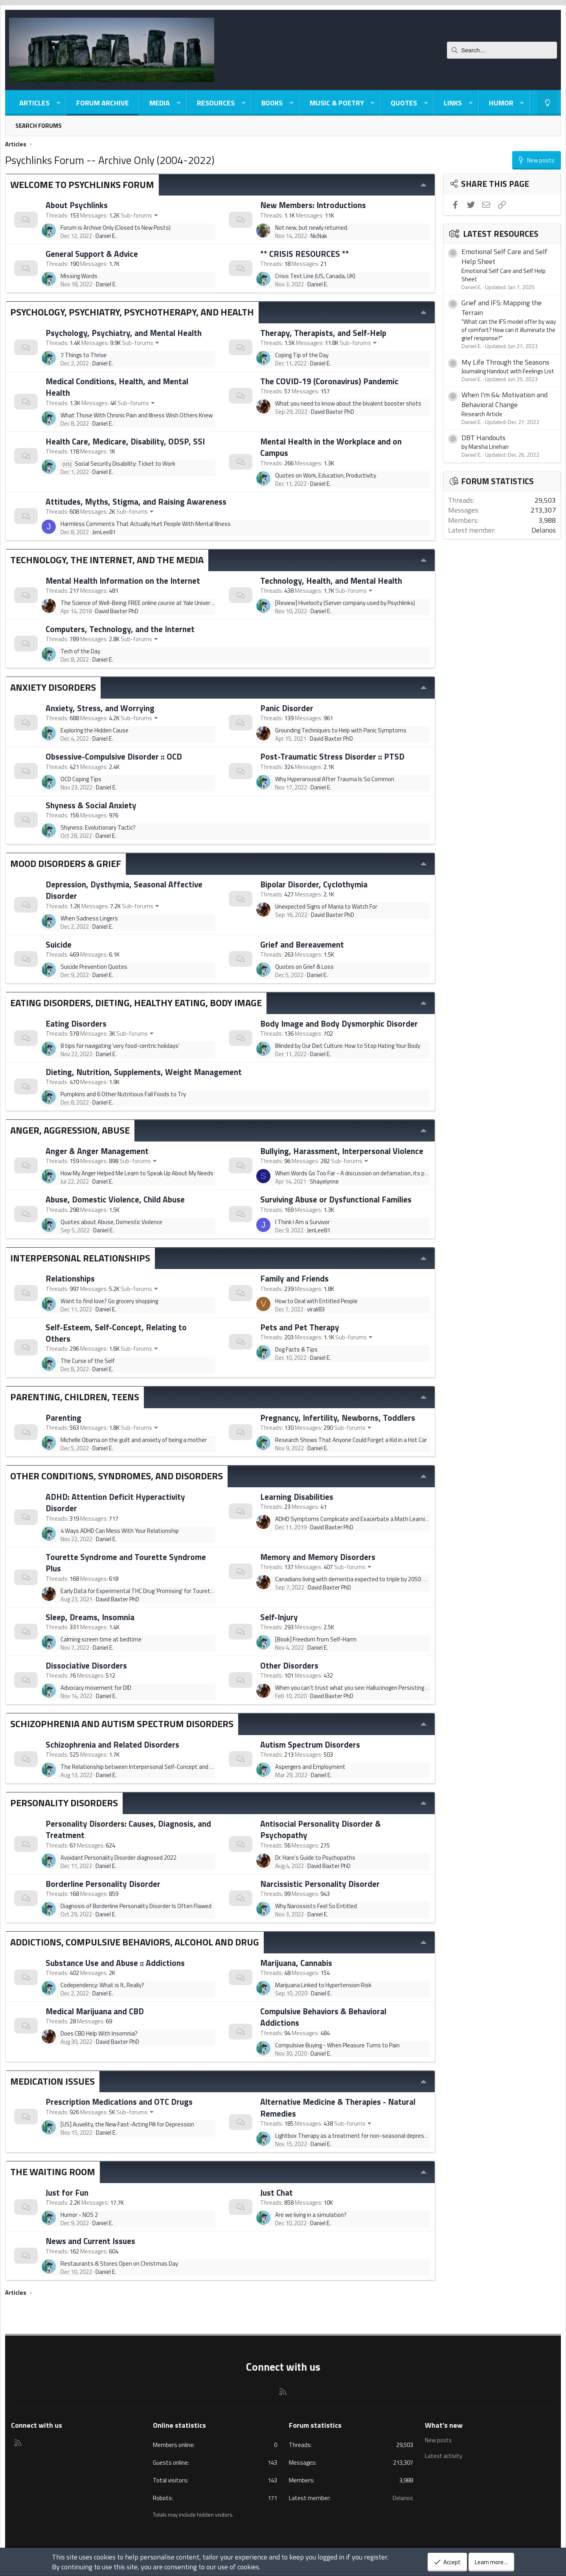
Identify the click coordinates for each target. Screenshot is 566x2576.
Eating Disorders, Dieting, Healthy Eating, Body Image (136, 1003)
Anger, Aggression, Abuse (70, 1130)
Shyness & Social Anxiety (91, 805)
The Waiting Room (52, 2172)
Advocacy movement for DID (96, 1687)
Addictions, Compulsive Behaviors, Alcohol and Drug (134, 1942)
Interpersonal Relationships (80, 1258)
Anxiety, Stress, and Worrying (100, 708)
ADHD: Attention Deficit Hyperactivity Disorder (115, 1502)
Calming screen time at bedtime (101, 1639)
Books (272, 103)
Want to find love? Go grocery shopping (109, 1301)
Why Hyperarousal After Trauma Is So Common (334, 779)
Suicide (59, 944)
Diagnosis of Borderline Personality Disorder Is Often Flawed (136, 1905)
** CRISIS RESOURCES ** (304, 253)
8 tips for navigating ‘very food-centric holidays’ (120, 1045)
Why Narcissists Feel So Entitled (316, 1905)
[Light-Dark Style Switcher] (547, 103)
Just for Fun (67, 2192)
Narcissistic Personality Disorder (320, 1883)
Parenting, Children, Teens (74, 1397)
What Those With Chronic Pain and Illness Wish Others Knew (137, 415)
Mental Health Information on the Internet (123, 580)
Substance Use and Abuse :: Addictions (115, 1962)
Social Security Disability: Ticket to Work (118, 463)
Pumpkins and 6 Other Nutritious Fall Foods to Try (123, 1094)
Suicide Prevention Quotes (94, 966)
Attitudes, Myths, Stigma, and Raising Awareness (136, 501)
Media (159, 103)
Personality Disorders (64, 1803)
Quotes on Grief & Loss (304, 966)
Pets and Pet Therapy (299, 1327)
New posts (438, 2440)
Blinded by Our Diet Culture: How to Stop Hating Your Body (347, 1045)
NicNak (319, 235)
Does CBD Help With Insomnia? (99, 2033)
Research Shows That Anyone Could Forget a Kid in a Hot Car (351, 1439)
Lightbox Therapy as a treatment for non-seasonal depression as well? (365, 2135)
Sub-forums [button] (136, 215)
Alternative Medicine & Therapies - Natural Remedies (337, 2107)
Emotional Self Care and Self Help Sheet (504, 256)
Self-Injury (279, 1617)
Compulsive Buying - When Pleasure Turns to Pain (337, 2045)
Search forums (38, 125)
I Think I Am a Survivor (302, 1221)
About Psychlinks (77, 205)
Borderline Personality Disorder (103, 1883)
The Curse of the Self (88, 1360)
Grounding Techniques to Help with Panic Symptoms (340, 730)
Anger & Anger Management (97, 1151)
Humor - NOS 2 (79, 2214)
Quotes (404, 103)
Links (453, 103)
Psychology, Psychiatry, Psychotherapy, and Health (132, 312)
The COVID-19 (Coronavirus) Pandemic (329, 381)
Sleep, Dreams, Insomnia (90, 1617)
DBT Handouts (483, 437)
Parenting (63, 1417)
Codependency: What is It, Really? (102, 1985)
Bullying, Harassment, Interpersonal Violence (341, 1151)
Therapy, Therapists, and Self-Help (323, 332)
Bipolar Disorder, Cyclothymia (314, 884)
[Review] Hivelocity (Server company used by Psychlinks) (345, 602)
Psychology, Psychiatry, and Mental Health (124, 332)
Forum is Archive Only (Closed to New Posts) (116, 227)
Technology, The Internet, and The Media (107, 560)
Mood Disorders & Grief (65, 863)
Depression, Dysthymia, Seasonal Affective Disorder (124, 890)
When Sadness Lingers (89, 918)
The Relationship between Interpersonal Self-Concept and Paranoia (146, 1766)
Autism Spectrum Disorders (310, 1744)
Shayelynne (324, 1181)
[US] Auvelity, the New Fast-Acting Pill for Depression (127, 2124)
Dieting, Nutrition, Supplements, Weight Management (144, 1072)
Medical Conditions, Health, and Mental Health (117, 387)
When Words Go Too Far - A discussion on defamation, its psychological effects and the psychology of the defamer (419, 1173)
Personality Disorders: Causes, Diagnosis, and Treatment (128, 1829)
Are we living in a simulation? (311, 2214)
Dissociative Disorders (86, 1665)
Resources (216, 103)
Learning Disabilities (296, 1496)
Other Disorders (289, 1665)
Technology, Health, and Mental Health (331, 580)
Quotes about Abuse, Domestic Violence (111, 1221)
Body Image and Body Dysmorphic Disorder (339, 1023)
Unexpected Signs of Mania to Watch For (326, 906)
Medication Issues (52, 2081)
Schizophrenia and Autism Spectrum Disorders (121, 1724)
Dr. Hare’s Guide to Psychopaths (315, 1857)
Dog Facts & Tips (296, 1349)
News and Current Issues (90, 2241)
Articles (34, 103)
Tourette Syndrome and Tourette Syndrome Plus (126, 1563)
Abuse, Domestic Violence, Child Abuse (115, 1199)
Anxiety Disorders (53, 687)
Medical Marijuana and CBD (95, 2011)
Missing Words (79, 275)
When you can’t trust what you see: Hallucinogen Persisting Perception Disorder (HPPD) (383, 1687)
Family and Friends (294, 1278)
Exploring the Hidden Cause (95, 730)
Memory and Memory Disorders (317, 1557)
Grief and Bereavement (302, 944)
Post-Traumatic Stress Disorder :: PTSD (332, 756)
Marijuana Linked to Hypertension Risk (323, 1985)
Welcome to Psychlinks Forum (82, 184)
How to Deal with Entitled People (316, 1301)
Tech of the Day (80, 651)
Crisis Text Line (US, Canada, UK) (315, 275)
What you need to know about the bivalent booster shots (348, 403)
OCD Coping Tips (81, 779)
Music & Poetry (337, 103)
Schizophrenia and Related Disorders (112, 1744)
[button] (58, 103)
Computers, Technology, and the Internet (120, 629)
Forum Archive (102, 103)
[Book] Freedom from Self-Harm (316, 1639)
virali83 (316, 1309)
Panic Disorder (286, 708)
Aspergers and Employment (310, 1766)
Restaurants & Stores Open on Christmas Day (119, 2263)
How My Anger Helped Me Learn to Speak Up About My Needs (137, 1173)
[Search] (502, 50)
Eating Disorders (76, 1023)
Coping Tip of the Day (302, 355)
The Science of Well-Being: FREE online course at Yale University (140, 602)
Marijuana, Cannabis (296, 1962)
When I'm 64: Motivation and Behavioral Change (504, 399)
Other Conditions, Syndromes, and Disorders (116, 1476)
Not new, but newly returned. (311, 227)
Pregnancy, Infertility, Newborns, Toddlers (337, 1417)
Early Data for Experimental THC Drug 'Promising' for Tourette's (141, 1590)
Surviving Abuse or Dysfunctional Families (336, 1199)
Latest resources (500, 233)
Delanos (543, 530)
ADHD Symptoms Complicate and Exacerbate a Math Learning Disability (365, 1518)
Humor (501, 103)
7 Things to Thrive (84, 355)
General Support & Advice (92, 253)
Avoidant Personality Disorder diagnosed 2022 (118, 1857)
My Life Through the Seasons (505, 362)
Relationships (70, 1278)
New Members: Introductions (313, 205)
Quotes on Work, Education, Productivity (325, 475)
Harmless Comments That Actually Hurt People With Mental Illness (146, 523)
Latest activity (444, 2455)
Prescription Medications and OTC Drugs (119, 2101)
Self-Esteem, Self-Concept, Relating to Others (116, 1333)
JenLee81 (104, 532)
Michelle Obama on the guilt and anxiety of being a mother (134, 1439)
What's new (444, 2425)
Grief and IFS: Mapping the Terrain (501, 307)
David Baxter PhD (332, 411)
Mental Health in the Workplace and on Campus (331, 447)
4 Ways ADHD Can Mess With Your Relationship (120, 1530)
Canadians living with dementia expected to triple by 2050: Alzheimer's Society (374, 1579)
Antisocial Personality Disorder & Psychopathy (320, 1829)
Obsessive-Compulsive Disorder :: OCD (114, 756)
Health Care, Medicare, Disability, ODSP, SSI (125, 441)
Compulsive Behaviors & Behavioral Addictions (323, 2017)
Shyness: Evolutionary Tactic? (98, 827)
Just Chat (276, 2192)
